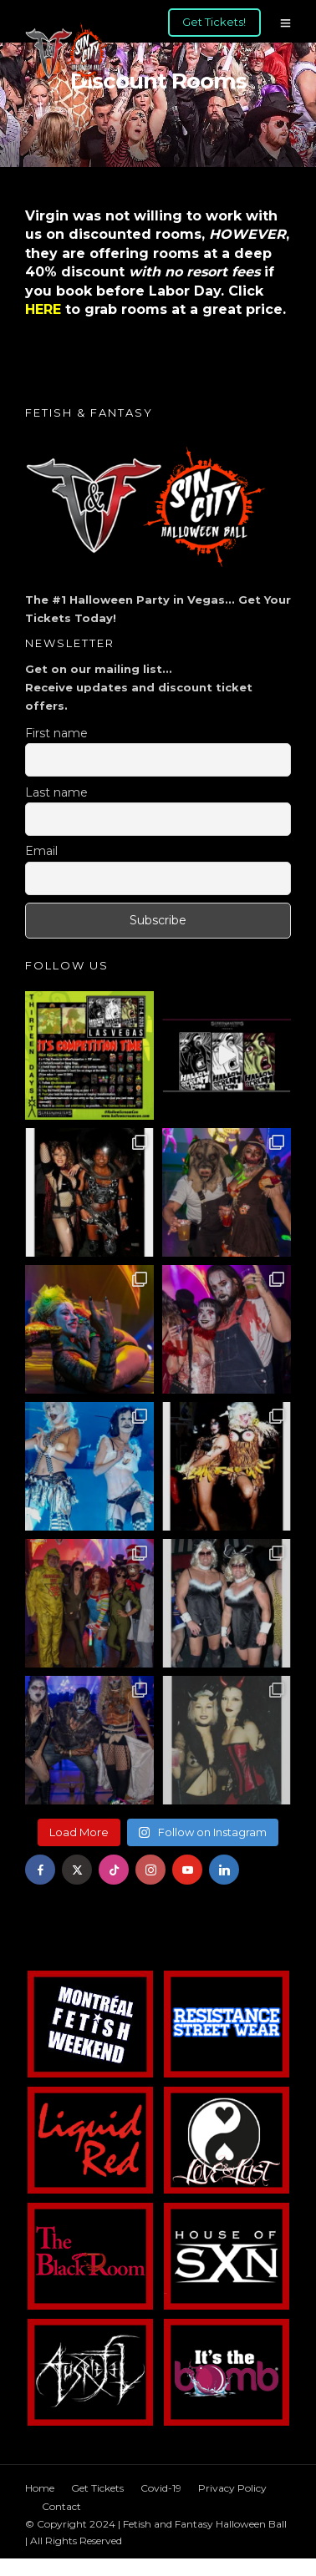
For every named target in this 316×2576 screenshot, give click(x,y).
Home (39, 2488)
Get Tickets (97, 2488)
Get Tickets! (214, 21)
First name (56, 733)
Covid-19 (160, 2488)
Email (41, 850)
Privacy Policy (232, 2488)
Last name (56, 792)
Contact (61, 2506)
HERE (43, 309)
